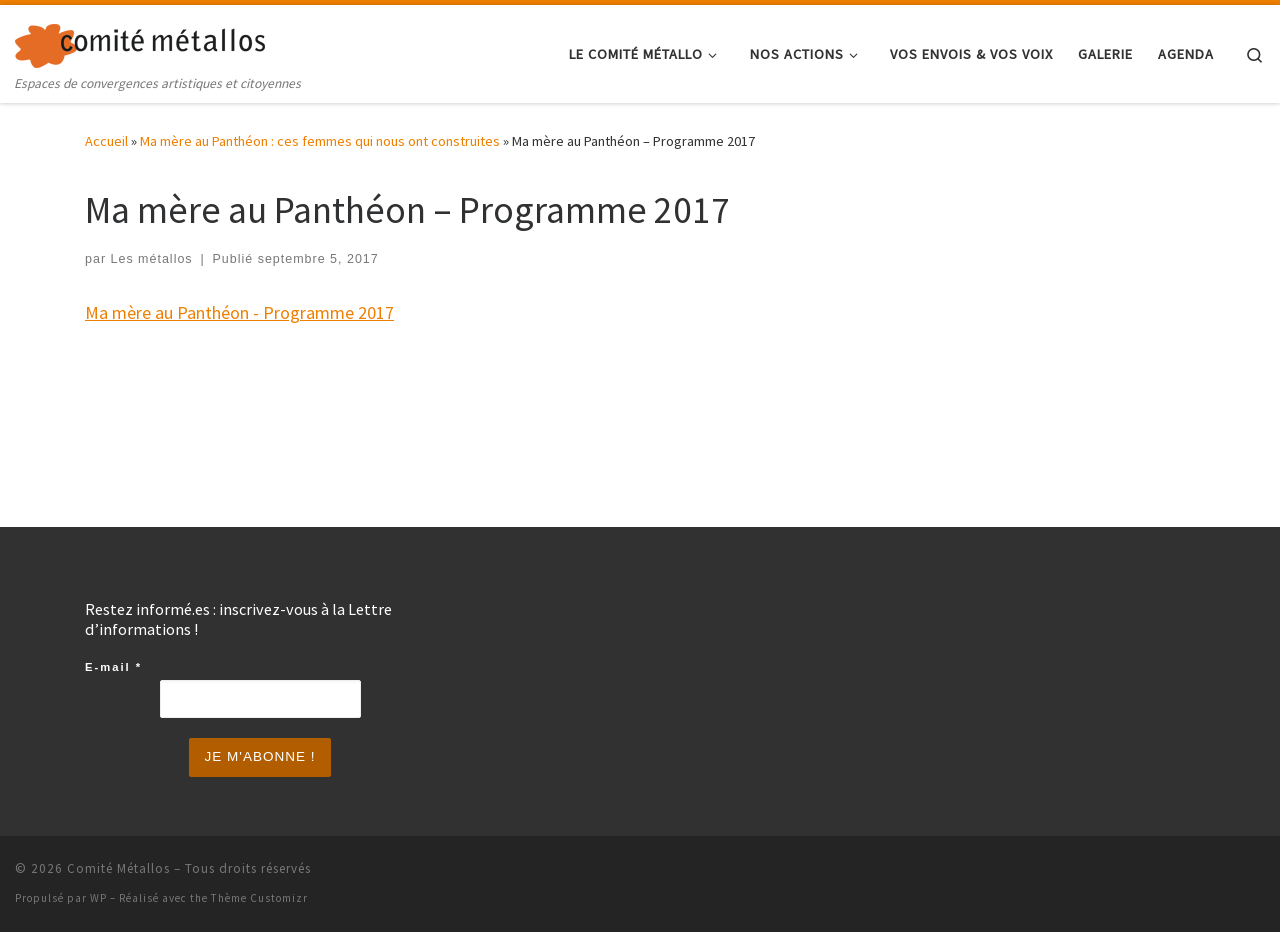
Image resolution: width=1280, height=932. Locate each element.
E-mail (113, 667)
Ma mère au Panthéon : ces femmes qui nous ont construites (320, 141)
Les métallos (152, 259)
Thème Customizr (259, 898)
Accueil (106, 141)
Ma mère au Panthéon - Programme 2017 (239, 312)
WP (98, 898)
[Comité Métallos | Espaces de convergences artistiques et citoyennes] (140, 41)
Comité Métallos (118, 868)
